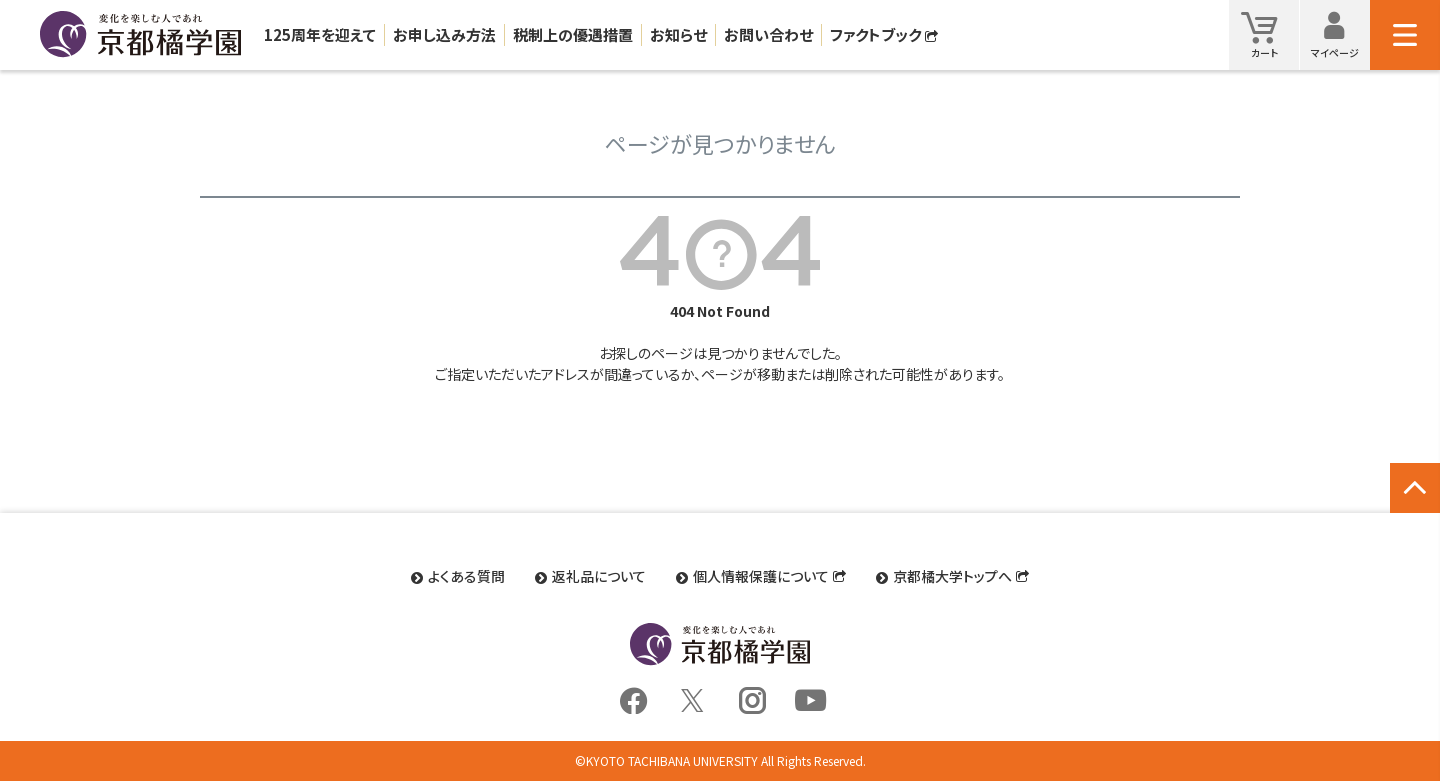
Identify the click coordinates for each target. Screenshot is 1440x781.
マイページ (1340, 34)
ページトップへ (1415, 509)
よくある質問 (466, 576)
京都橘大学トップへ (952, 576)
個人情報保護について (761, 576)
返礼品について (599, 576)
